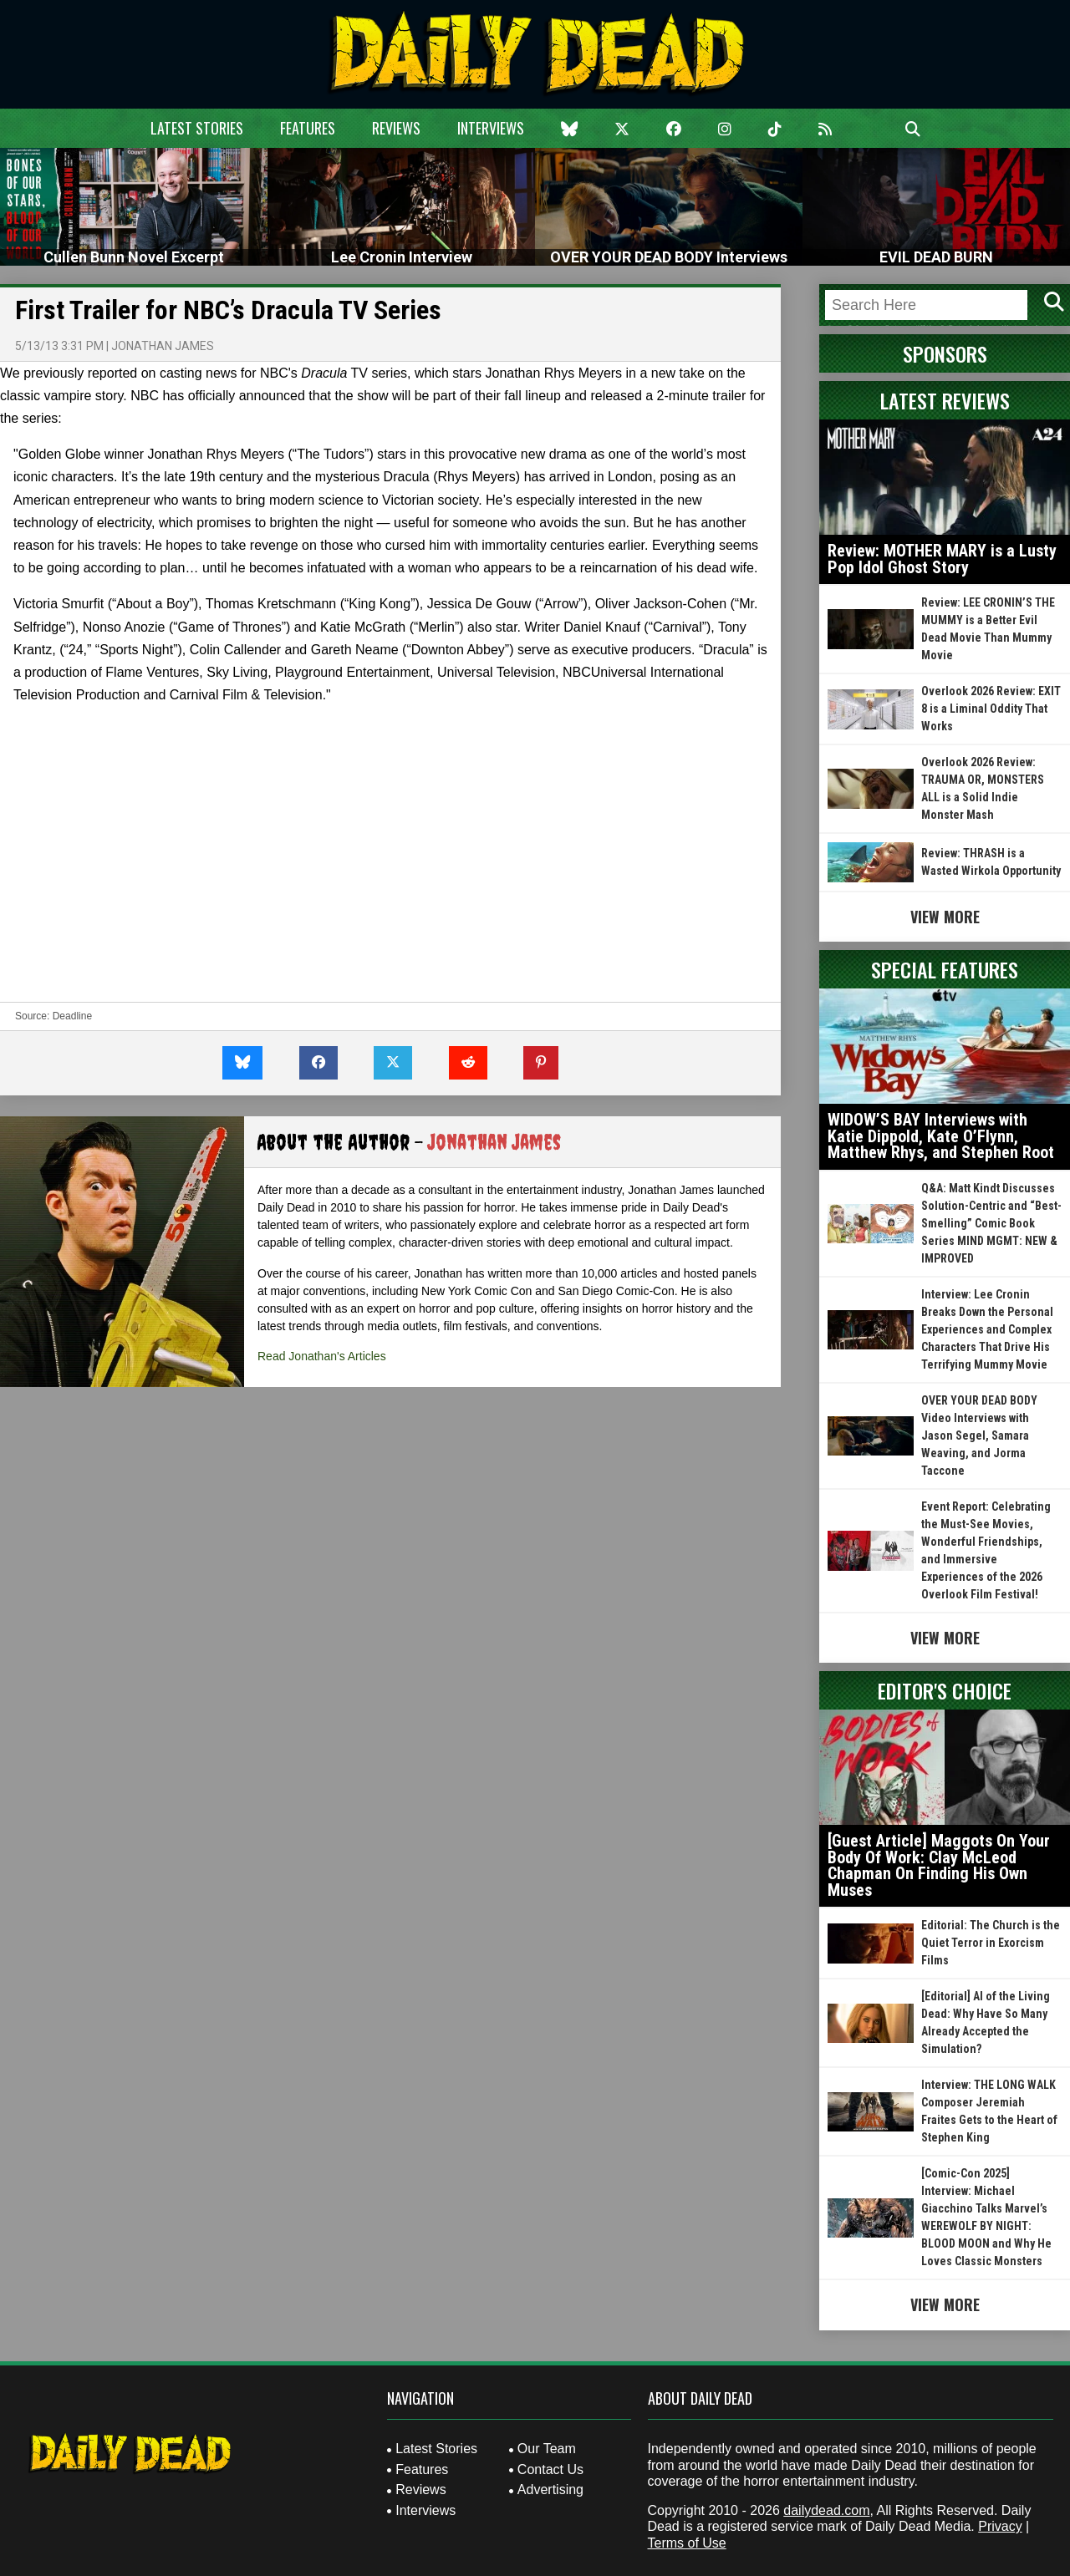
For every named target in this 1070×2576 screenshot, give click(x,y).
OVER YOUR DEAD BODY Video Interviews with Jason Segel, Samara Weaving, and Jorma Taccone (979, 1435)
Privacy (1000, 2526)
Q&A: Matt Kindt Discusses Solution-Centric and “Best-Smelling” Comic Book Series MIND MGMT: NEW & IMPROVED (991, 1223)
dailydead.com (826, 2510)
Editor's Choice (944, 1690)
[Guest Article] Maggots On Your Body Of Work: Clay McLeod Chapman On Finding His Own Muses (939, 1865)
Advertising (550, 2489)
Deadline (72, 1016)
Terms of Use (687, 2543)
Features (307, 128)
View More (945, 916)
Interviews (490, 128)
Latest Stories (196, 128)
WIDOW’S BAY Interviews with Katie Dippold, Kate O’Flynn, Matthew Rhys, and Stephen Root (941, 1136)
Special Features (944, 969)
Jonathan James (162, 346)
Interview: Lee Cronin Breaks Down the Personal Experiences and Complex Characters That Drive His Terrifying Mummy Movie (987, 1329)
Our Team (546, 2448)
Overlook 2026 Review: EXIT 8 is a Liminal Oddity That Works (991, 708)
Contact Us (550, 2469)
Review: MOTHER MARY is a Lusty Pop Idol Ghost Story (942, 559)
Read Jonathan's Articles (321, 1356)
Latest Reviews (945, 400)
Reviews (396, 128)
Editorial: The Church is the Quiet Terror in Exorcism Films (990, 1942)
